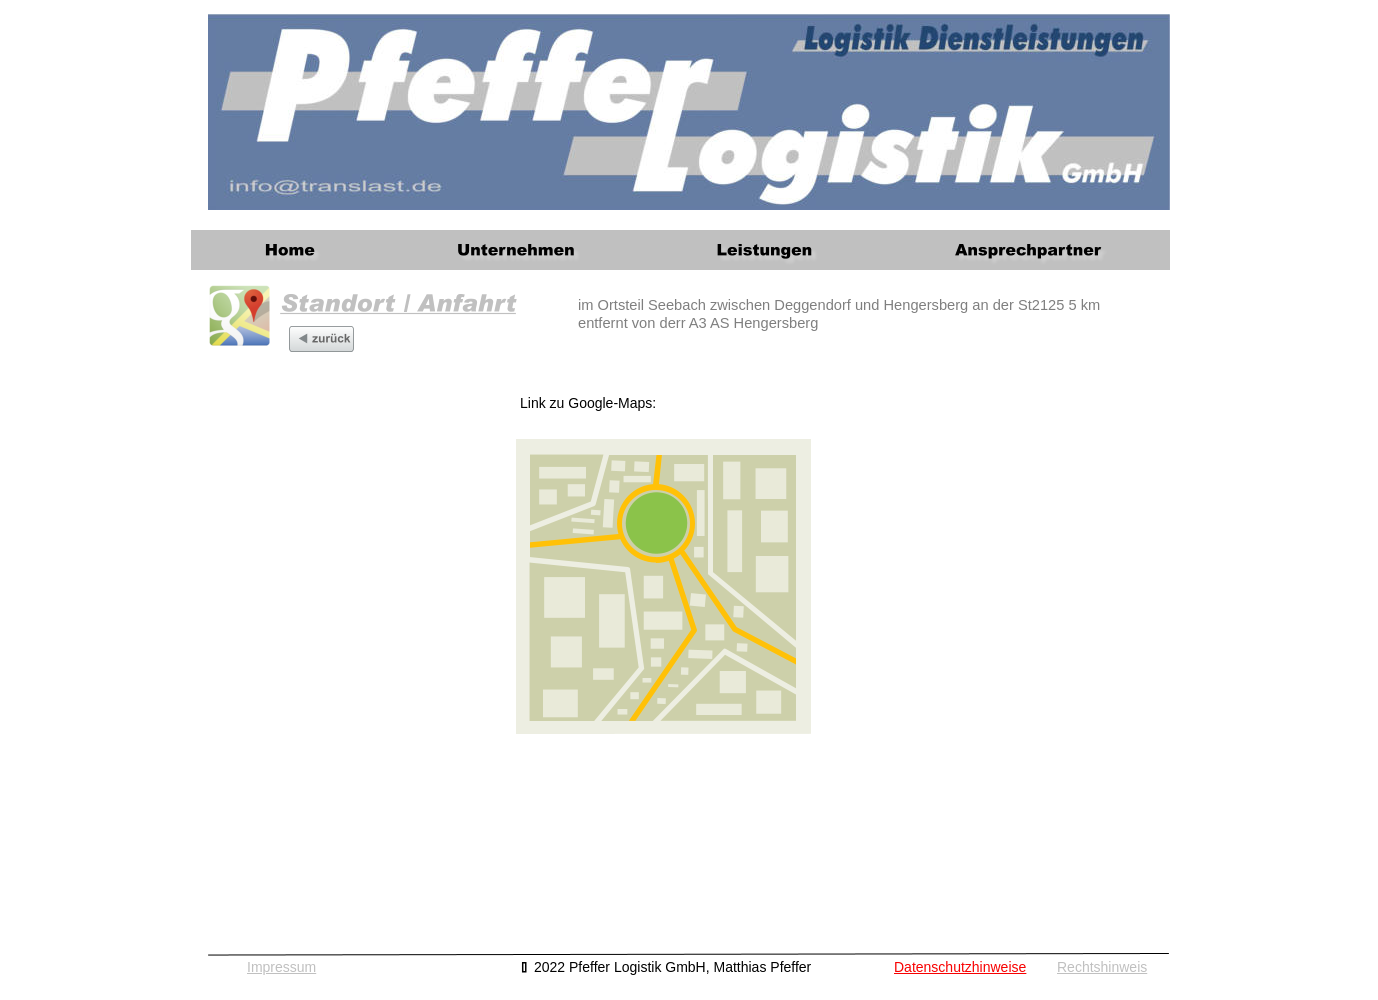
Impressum (281, 967)
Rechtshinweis (1102, 967)
